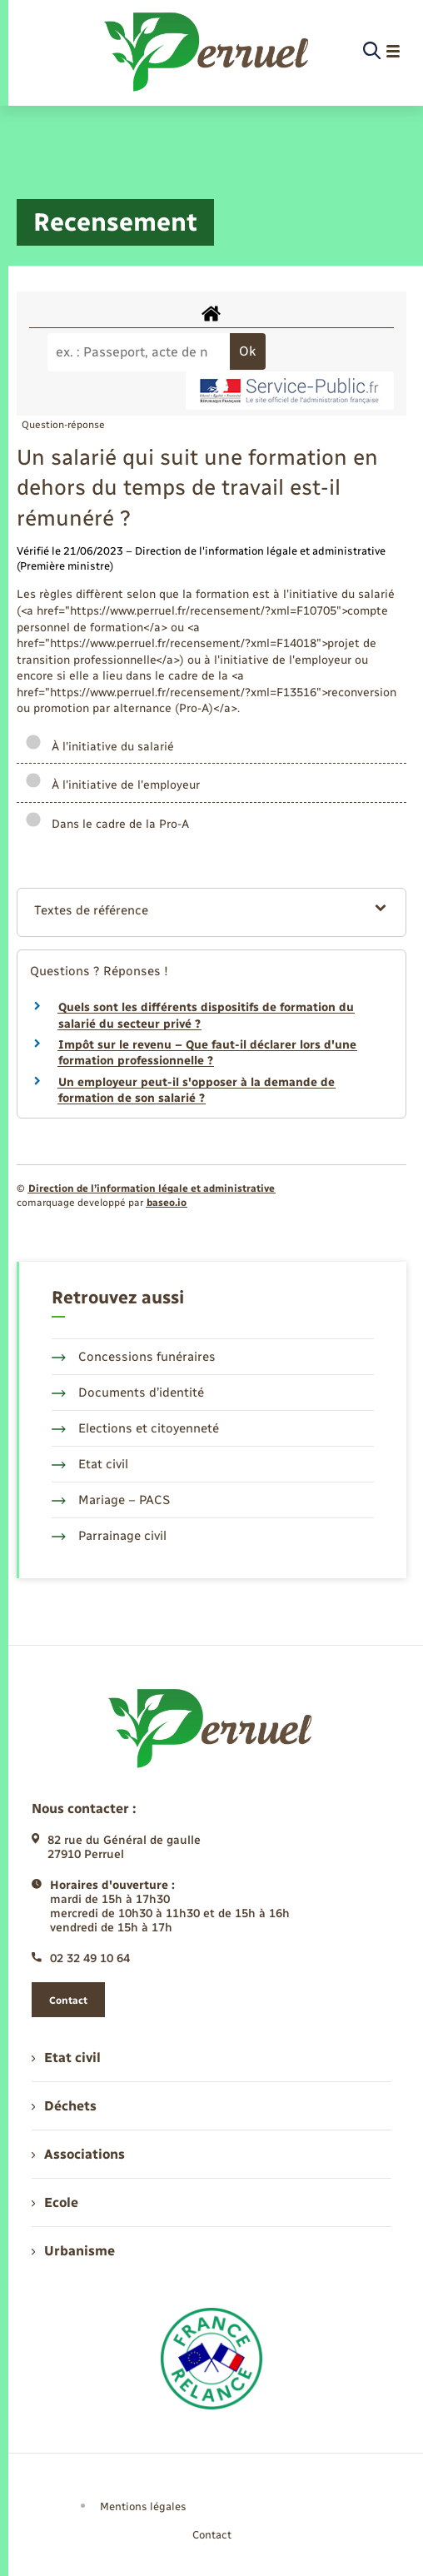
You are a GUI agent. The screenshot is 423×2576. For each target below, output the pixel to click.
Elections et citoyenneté (135, 1428)
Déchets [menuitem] (64, 2106)
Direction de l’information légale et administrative (151, 1188)
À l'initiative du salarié (99, 747)
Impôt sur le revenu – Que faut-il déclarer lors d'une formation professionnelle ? (207, 1053)
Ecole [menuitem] (55, 2202)
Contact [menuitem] (211, 2535)
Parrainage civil (109, 1535)
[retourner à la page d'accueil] (208, 51)
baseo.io (167, 1202)
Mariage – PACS (111, 1499)
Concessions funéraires (134, 1356)
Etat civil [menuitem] (66, 2057)
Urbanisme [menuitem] (73, 2251)
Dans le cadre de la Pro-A (107, 824)
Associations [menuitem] (78, 2154)
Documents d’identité (128, 1392)
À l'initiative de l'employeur (112, 785)
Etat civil (90, 1464)
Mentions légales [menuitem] (143, 2506)
